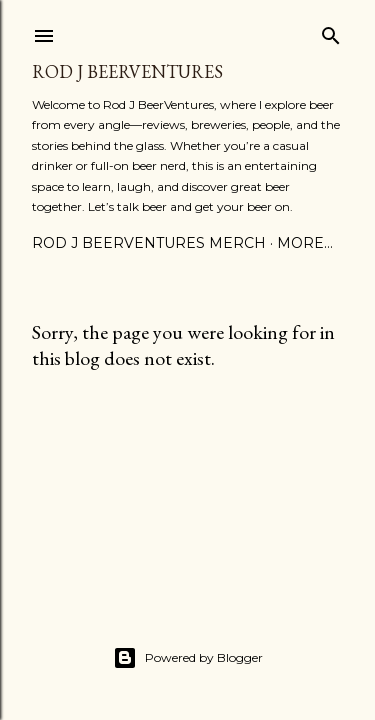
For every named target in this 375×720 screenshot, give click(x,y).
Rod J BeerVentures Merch (149, 243)
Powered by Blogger (188, 658)
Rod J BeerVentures (127, 71)
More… (305, 243)
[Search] (331, 31)
